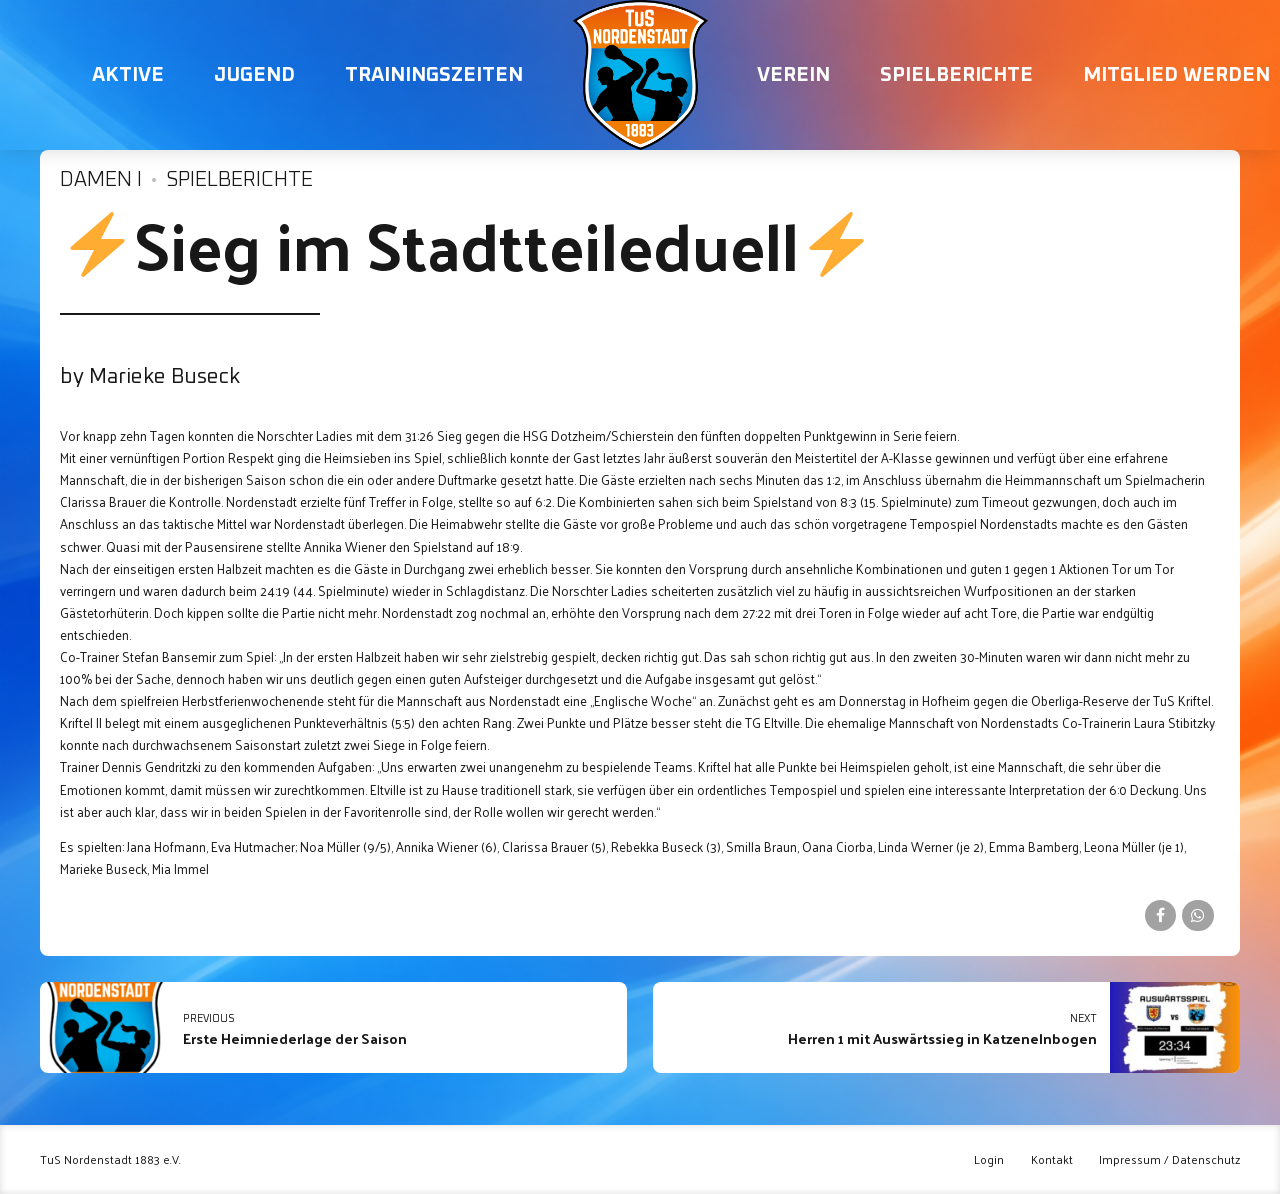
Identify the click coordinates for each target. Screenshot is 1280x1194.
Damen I (101, 180)
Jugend (254, 75)
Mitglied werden (1176, 75)
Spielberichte (956, 75)
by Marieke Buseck (150, 377)
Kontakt (1052, 1159)
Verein (793, 75)
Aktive (128, 75)
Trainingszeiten (434, 75)
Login (989, 1159)
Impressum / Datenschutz (1169, 1159)
